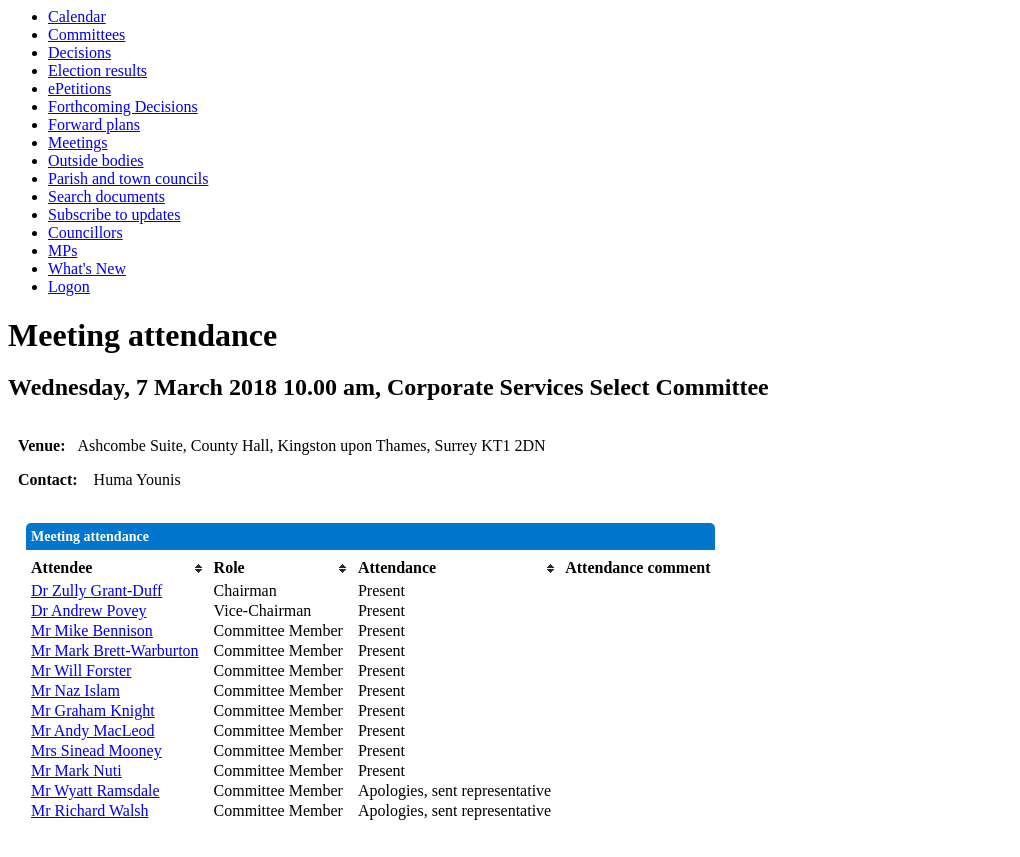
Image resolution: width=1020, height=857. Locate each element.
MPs (62, 250)
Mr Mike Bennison (92, 630)
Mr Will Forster (81, 670)
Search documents (106, 196)
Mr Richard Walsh (90, 810)
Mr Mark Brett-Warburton (115, 650)
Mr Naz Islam (75, 690)
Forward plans (94, 124)
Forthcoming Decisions (123, 106)
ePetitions (79, 88)
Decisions (79, 52)
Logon (69, 286)
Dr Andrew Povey (89, 610)
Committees (86, 34)
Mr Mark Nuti (76, 770)
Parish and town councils (128, 178)
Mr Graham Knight (93, 710)
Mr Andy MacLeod (93, 730)
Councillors (85, 232)
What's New (87, 268)
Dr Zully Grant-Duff (96, 590)
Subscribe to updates (114, 214)
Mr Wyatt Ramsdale (95, 790)
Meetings (78, 142)
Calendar (77, 16)
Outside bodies (96, 160)
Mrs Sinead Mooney (96, 750)
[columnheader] (117, 568)
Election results (97, 70)
